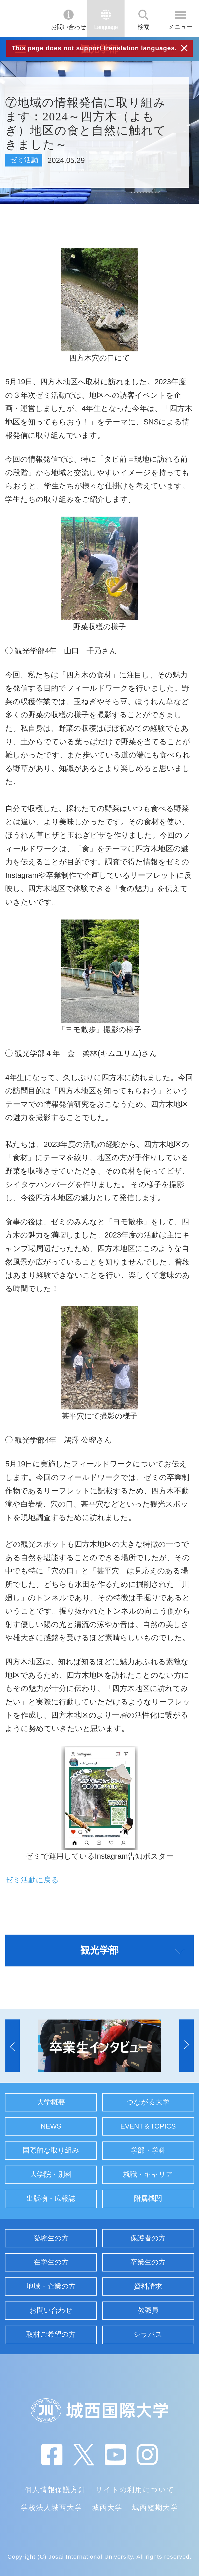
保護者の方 (148, 2238)
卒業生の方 (148, 2262)
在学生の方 (51, 2262)
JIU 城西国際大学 (24, 18)
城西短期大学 (155, 2508)
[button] (12, 2046)
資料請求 (148, 2286)
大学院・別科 (51, 2174)
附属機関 (148, 2198)
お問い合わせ (68, 27)
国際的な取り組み (51, 2150)
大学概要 (51, 2102)
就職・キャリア (148, 2174)
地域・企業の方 (51, 2286)
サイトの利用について (135, 2490)
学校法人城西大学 (51, 2508)
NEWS (51, 2126)
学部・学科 (148, 2150)
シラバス (147, 2334)
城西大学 (107, 2508)
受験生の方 (51, 2238)
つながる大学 (147, 2102)
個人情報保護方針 (55, 2490)
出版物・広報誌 (50, 2198)
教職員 (148, 2310)
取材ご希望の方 (51, 2334)
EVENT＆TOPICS (148, 2126)
